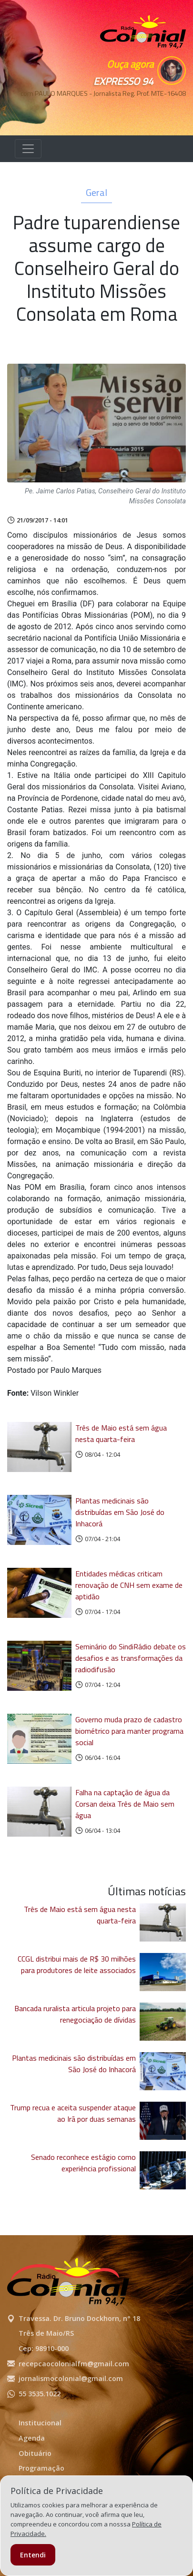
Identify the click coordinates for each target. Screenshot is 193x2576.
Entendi (33, 2554)
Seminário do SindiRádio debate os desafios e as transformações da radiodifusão (130, 1658)
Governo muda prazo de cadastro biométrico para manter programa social (129, 1731)
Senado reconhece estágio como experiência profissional (83, 2162)
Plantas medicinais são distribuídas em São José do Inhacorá (119, 1512)
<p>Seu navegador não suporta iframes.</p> (143, 110)
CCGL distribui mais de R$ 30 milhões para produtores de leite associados (77, 1964)
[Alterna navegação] (28, 148)
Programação (41, 2468)
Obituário (35, 2453)
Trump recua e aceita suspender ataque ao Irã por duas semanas (73, 2113)
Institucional (40, 2422)
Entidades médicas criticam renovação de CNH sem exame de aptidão (129, 1585)
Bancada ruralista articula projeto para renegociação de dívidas (75, 2014)
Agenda (32, 2438)
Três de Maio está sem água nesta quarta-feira (121, 1433)
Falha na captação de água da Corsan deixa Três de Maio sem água (124, 1804)
